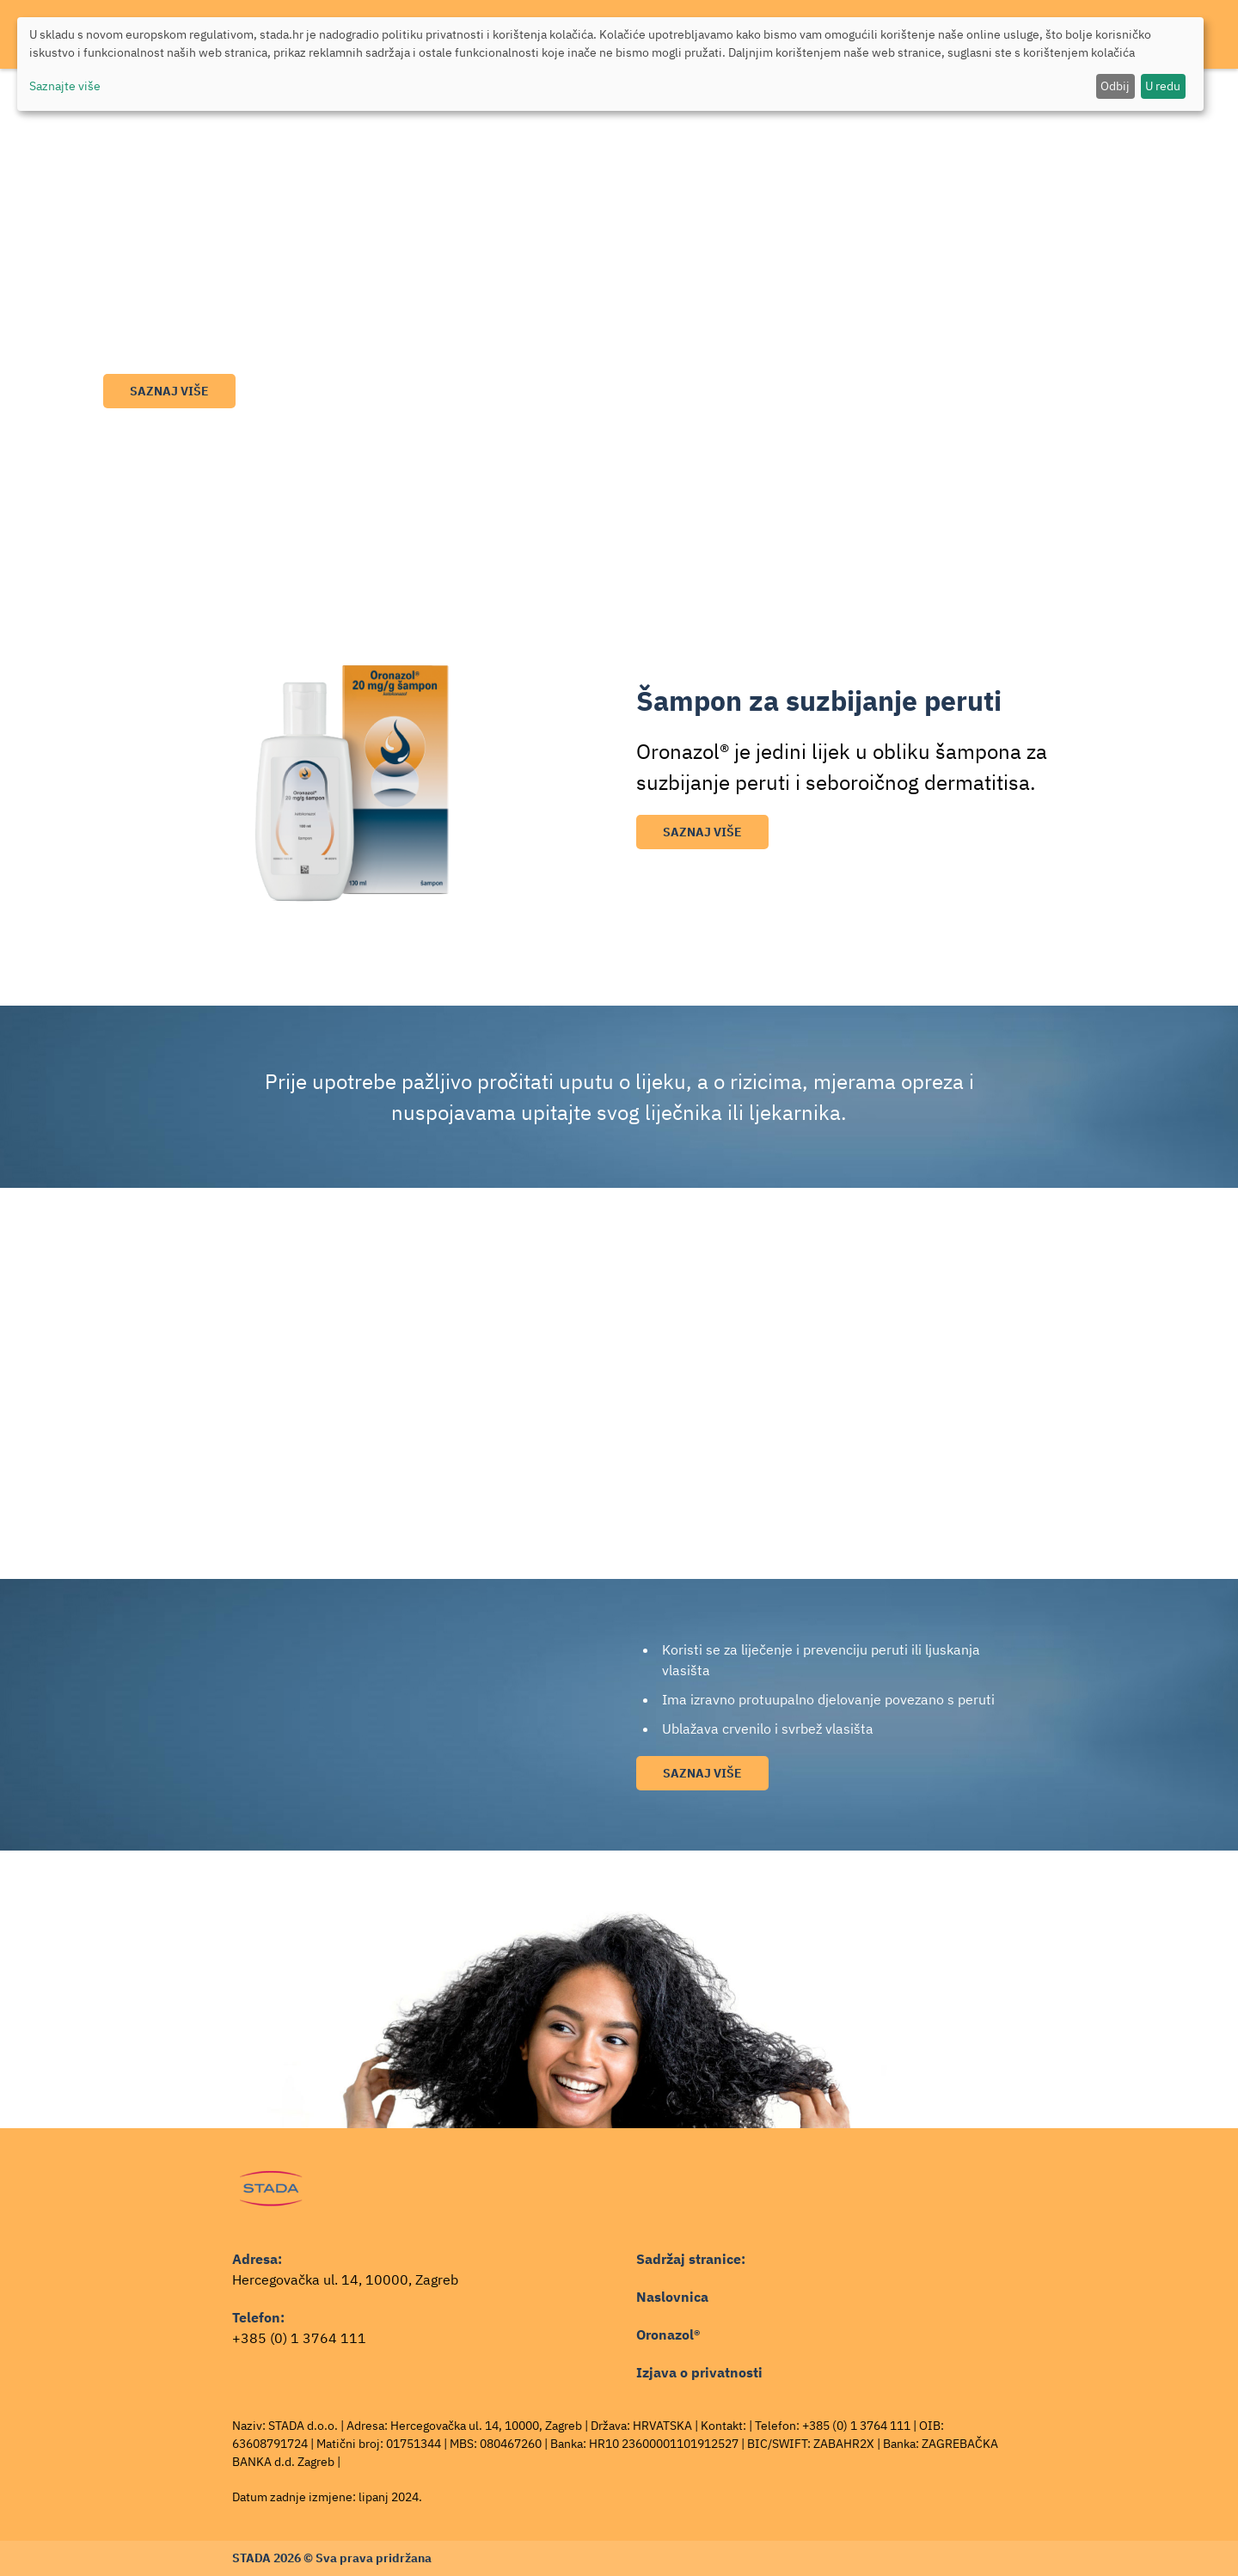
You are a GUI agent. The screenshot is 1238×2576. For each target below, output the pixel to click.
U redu (1162, 86)
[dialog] (610, 64)
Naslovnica (672, 2296)
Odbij (1115, 86)
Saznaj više (169, 391)
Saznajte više (65, 86)
